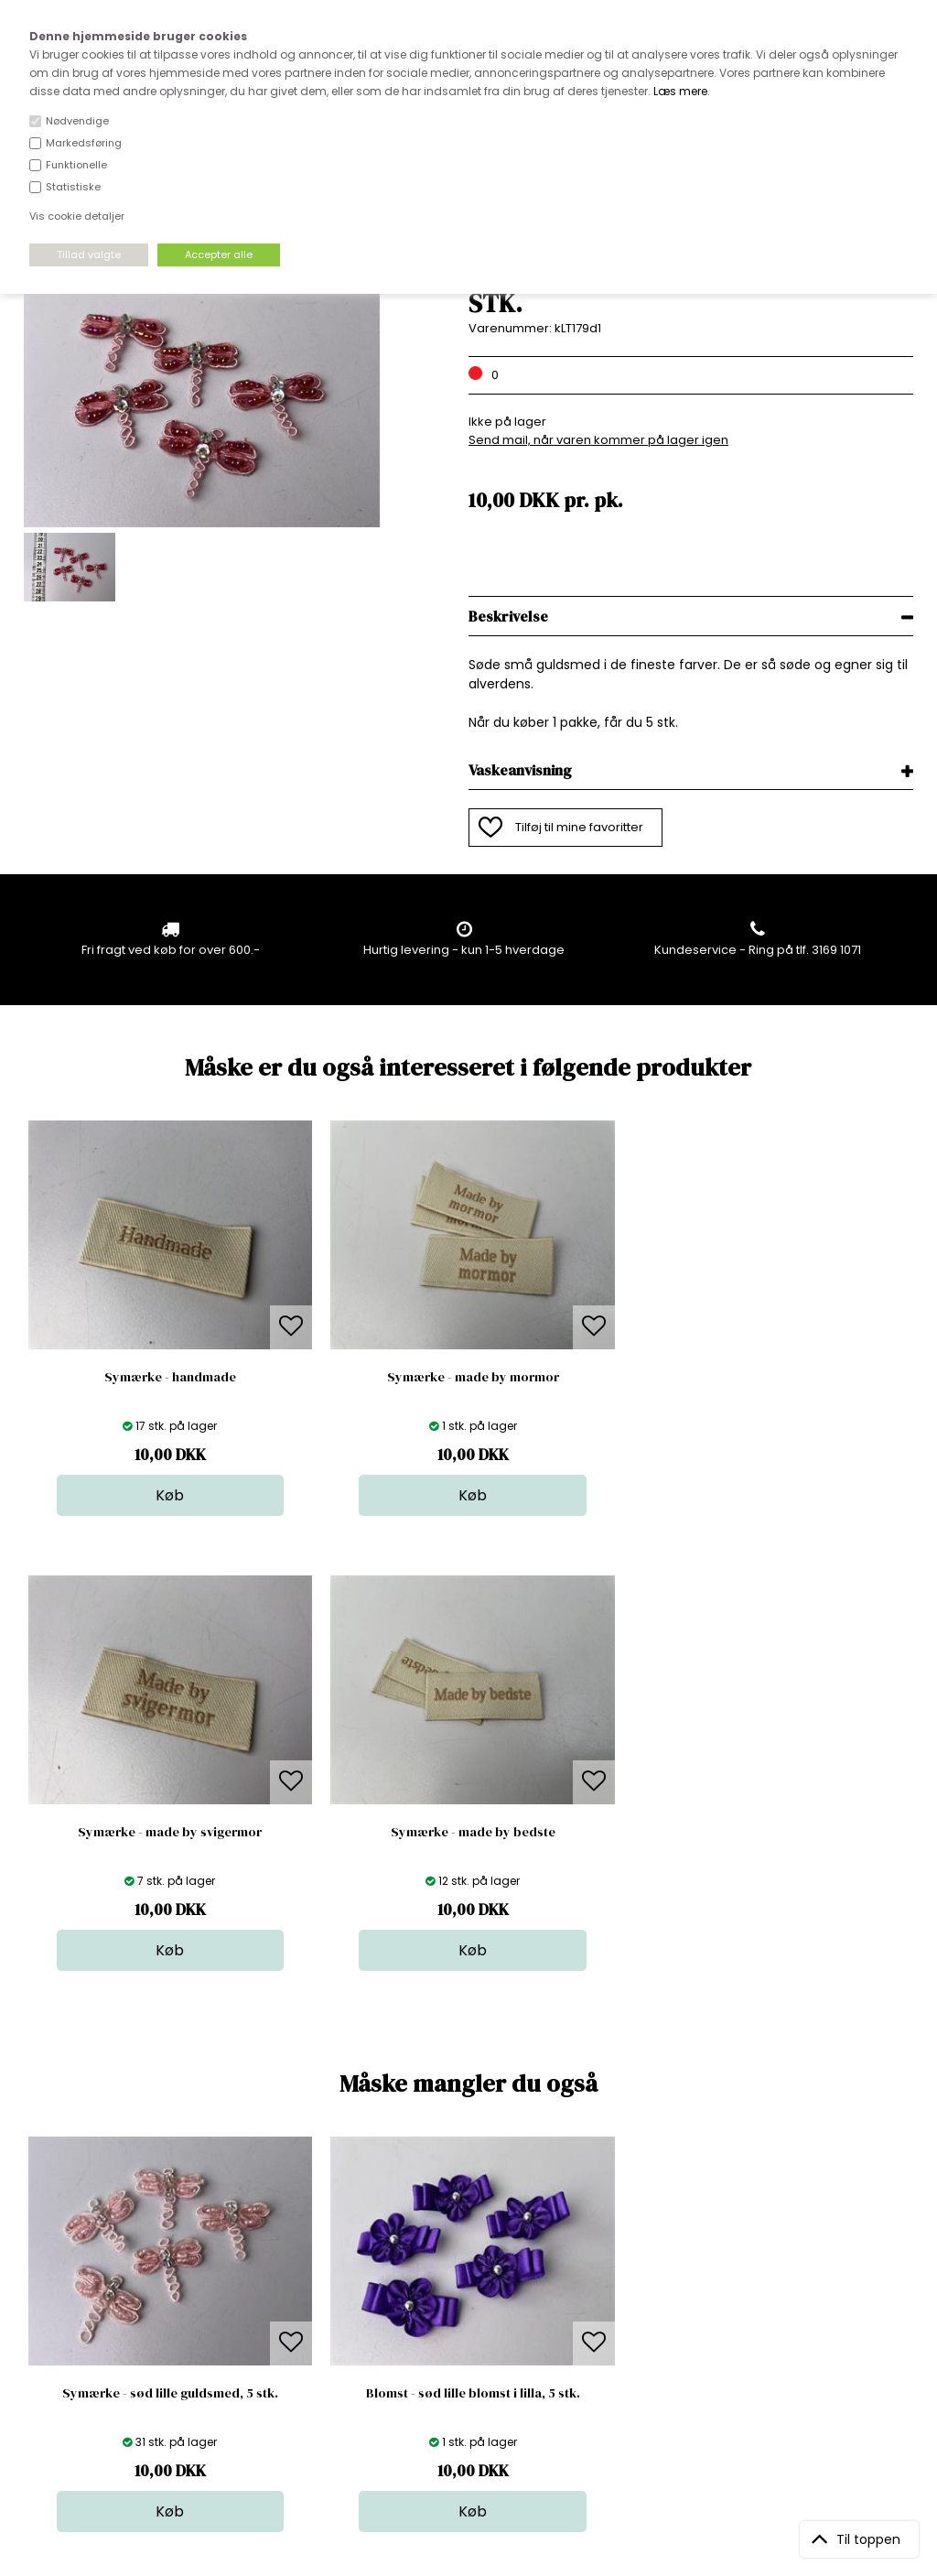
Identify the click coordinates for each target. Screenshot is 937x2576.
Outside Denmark (289, 2328)
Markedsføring (84, 142)
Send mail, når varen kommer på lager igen (598, 440)
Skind (466, 2273)
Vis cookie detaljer (76, 216)
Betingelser (271, 2346)
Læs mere (680, 91)
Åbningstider (275, 2255)
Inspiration (481, 2383)
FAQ (249, 2291)
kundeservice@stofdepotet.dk (114, 2346)
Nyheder (475, 2328)
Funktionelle (76, 164)
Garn (464, 2291)
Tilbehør (474, 2310)
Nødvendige (77, 121)
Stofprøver (481, 2365)
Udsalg (471, 2346)
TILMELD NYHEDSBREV (783, 2297)
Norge (256, 2310)
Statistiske (73, 186)
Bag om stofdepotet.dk (305, 2273)
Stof (461, 2255)
